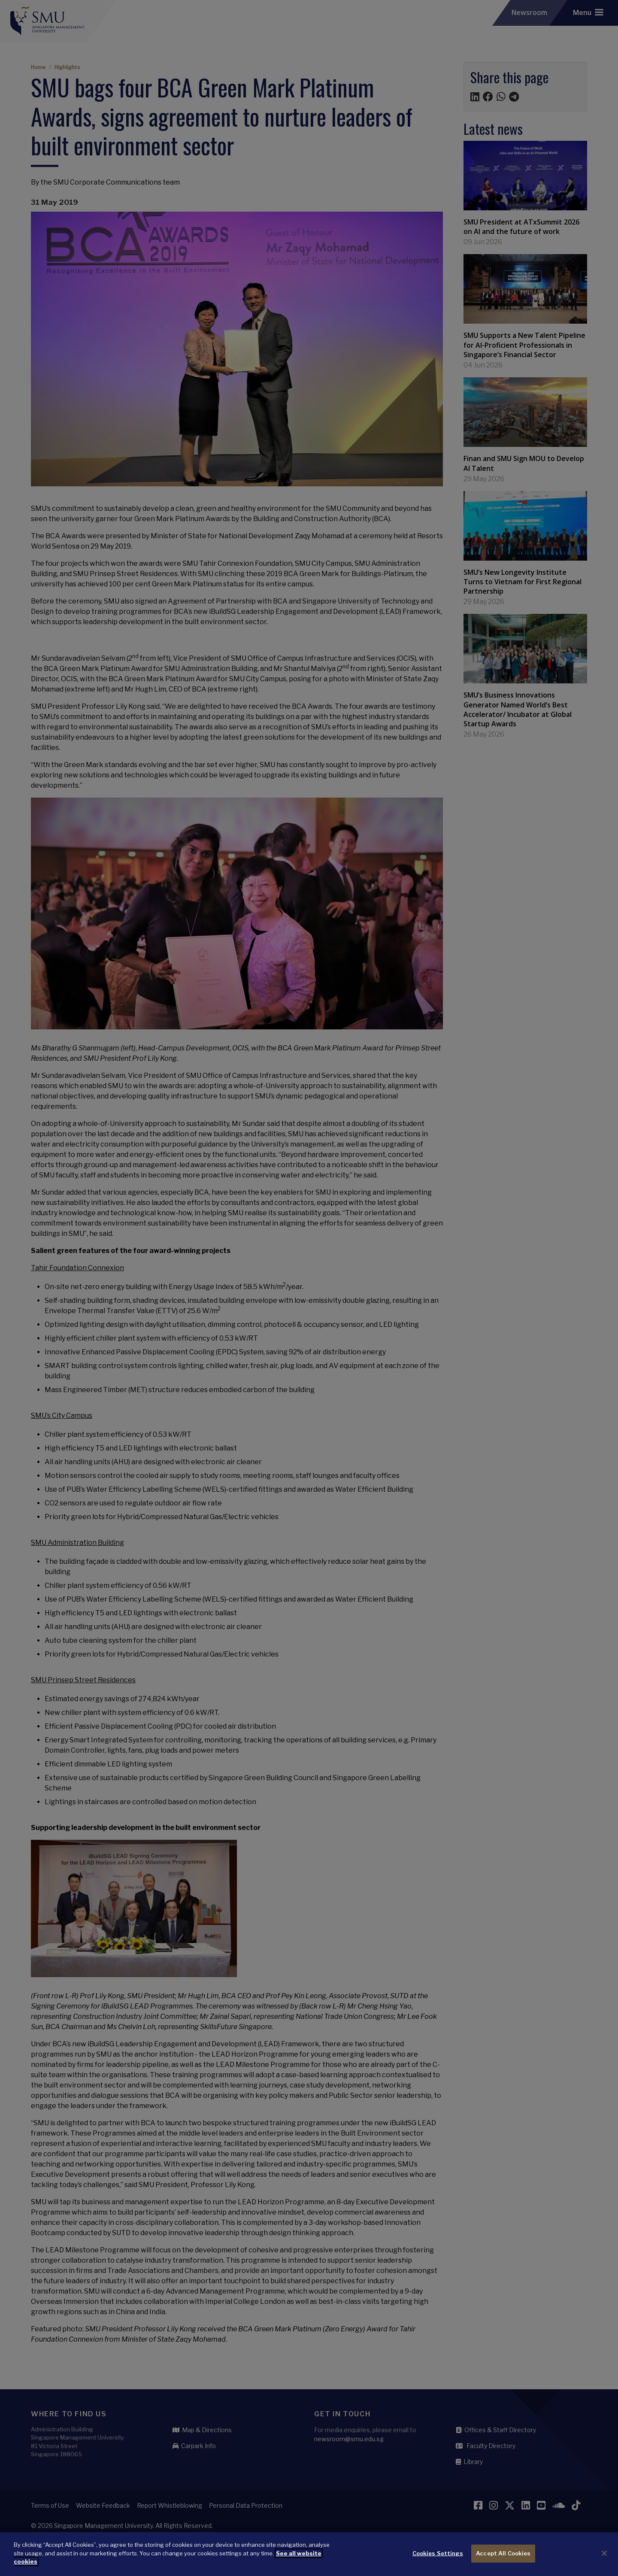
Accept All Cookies (503, 2554)
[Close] (604, 2554)
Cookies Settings (437, 2554)
